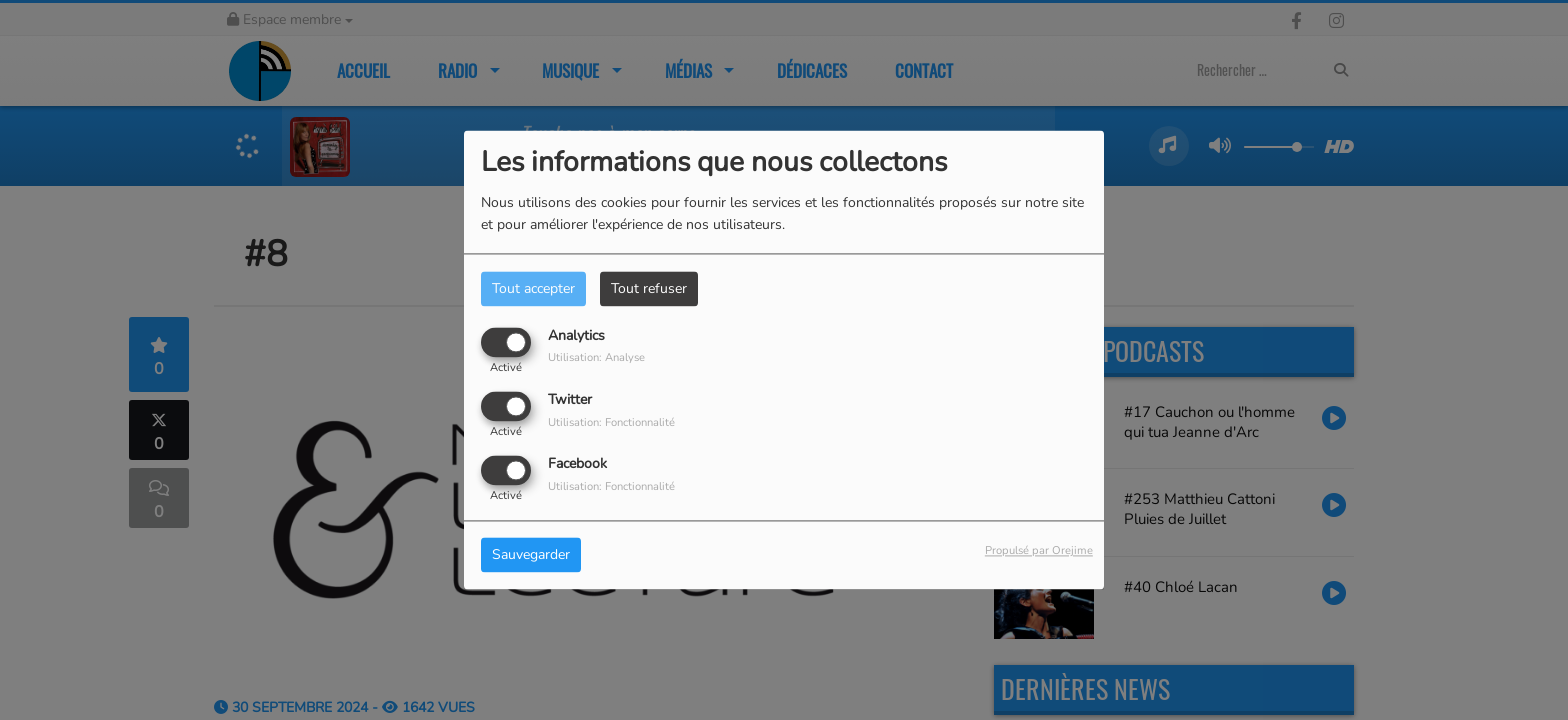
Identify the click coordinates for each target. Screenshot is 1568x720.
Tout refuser (649, 288)
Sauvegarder (531, 555)
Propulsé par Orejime (1039, 551)
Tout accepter (533, 288)
